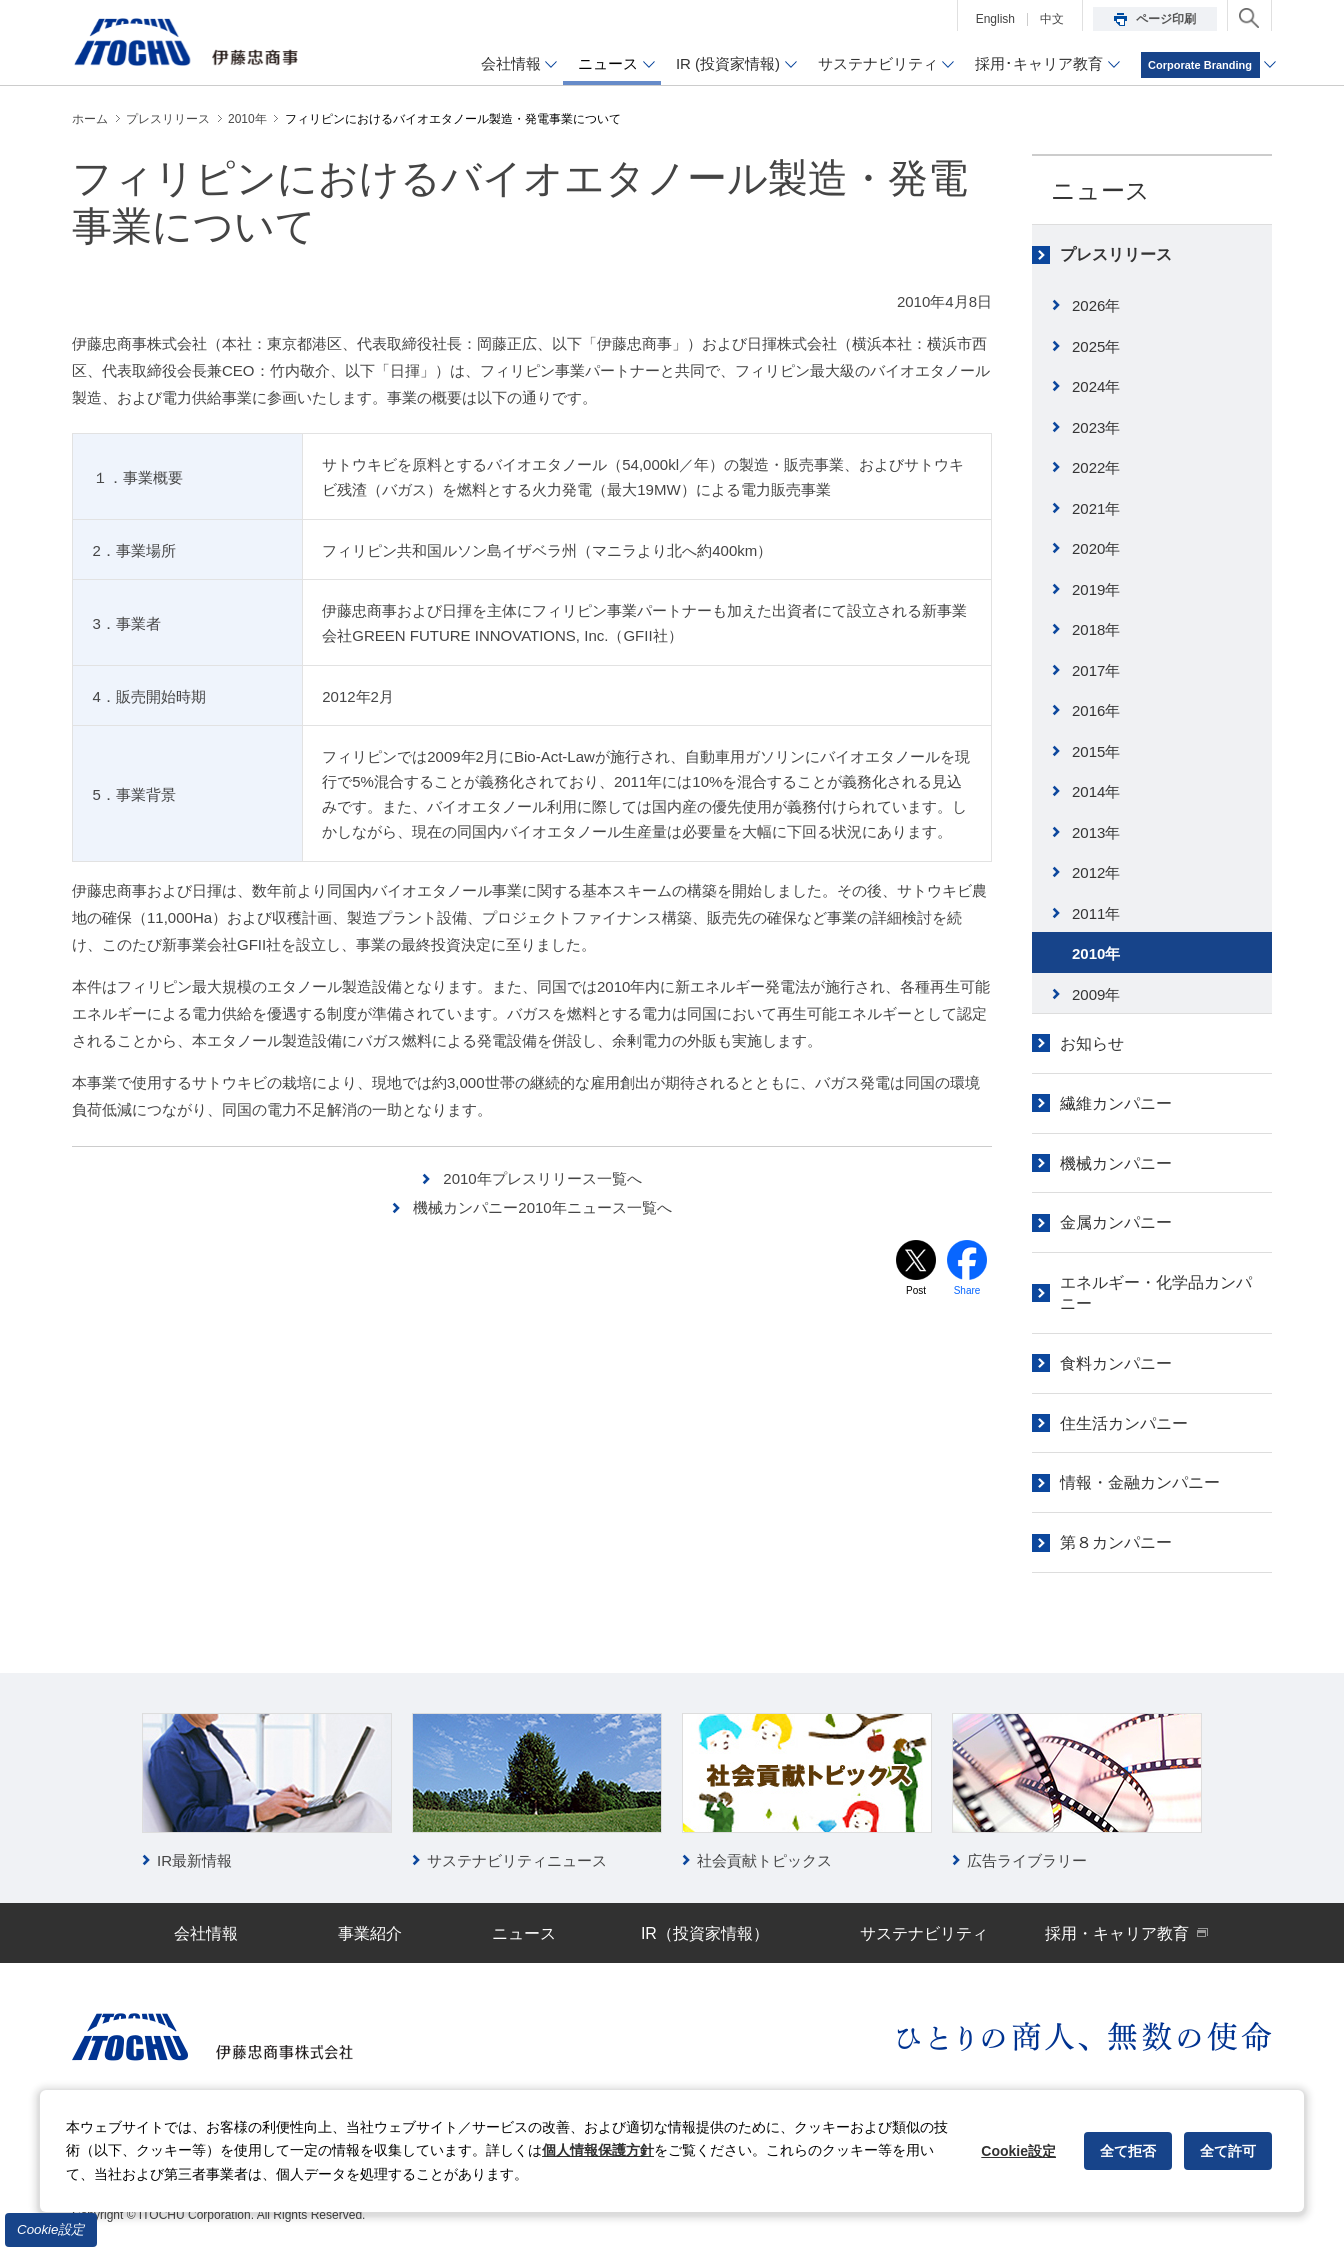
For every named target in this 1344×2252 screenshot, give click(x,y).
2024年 (1096, 386)
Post (916, 1290)
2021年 (1096, 508)
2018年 (1096, 629)
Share (967, 1290)
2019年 (1096, 589)
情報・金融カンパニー (1140, 1482)
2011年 (1096, 913)
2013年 (1096, 832)
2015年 (1096, 751)
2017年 (1096, 670)
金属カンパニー (1116, 1222)
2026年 (1096, 305)
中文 (1052, 19)
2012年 (1096, 872)
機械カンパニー (1116, 1163)
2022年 (1096, 467)
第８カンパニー (1116, 1542)
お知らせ (1092, 1043)
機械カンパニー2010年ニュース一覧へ (542, 1207)
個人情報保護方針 (598, 2150)
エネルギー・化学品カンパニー (1156, 1293)
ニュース (1100, 190)
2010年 (1096, 953)
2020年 (1096, 548)
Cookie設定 (51, 2229)
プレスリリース (1116, 254)
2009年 (1096, 994)
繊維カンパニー (1116, 1103)
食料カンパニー (1116, 1363)
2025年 (1096, 346)
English (995, 19)
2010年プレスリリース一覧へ (542, 1178)
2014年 (1096, 791)
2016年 (1096, 710)
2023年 (1096, 427)
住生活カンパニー (1124, 1423)
